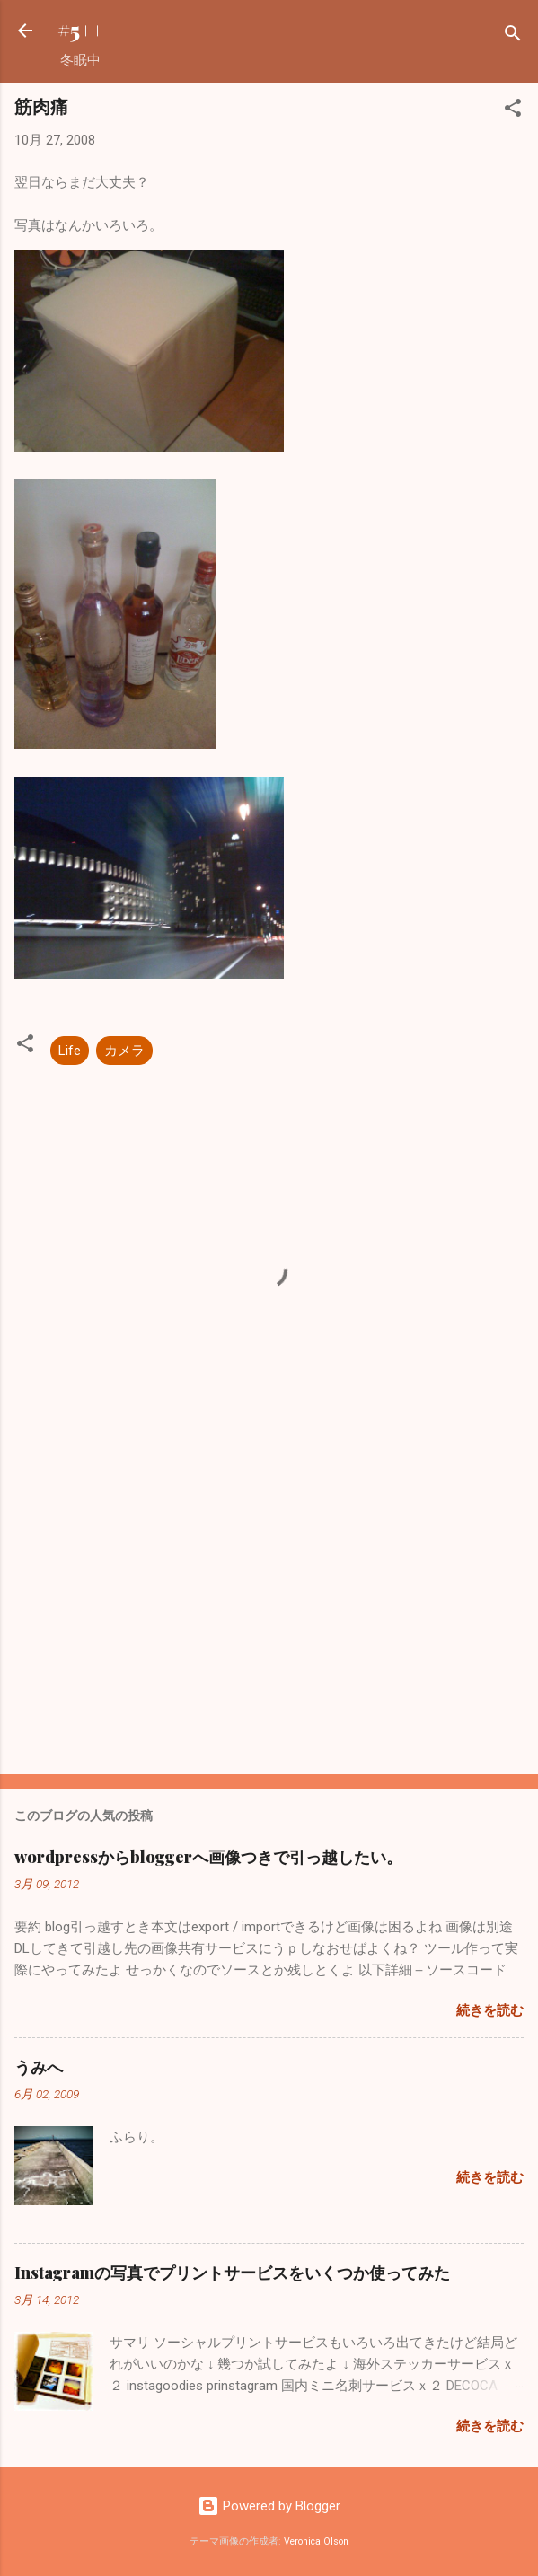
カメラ (124, 1050)
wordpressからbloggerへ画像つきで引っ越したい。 (208, 1857)
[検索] (513, 36)
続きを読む (490, 2010)
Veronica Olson (316, 2541)
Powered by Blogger (269, 2506)
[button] (513, 111)
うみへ (38, 2067)
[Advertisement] (269, 1619)
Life (69, 1050)
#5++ (80, 30)
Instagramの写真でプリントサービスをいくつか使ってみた (232, 2272)
